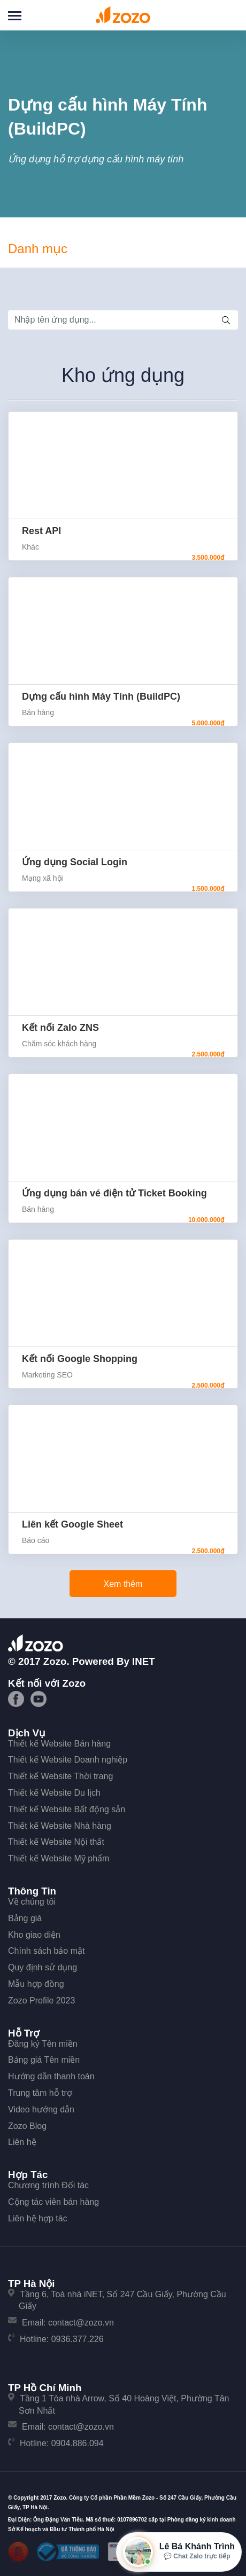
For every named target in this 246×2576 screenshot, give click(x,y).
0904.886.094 (77, 2443)
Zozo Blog (27, 2126)
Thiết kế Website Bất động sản (66, 1809)
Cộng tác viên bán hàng (53, 2201)
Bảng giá (25, 1918)
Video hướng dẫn (41, 2109)
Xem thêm (123, 1583)
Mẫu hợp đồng (36, 1983)
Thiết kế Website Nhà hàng (59, 1825)
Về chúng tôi (32, 1901)
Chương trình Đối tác (48, 2185)
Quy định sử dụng (42, 1967)
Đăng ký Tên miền (43, 2043)
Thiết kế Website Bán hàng (59, 1743)
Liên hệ (22, 2142)
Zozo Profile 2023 (41, 2000)
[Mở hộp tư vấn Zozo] (179, 2552)
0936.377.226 (77, 2339)
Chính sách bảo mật (46, 1950)
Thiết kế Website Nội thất (56, 1841)
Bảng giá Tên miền (44, 2059)
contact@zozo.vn (81, 2322)
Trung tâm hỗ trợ (40, 2092)
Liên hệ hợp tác (37, 2218)
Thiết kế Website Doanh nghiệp (67, 1759)
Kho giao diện (34, 1934)
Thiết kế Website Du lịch (54, 1792)
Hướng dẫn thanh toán (51, 2076)
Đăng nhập (225, 14)
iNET (143, 1661)
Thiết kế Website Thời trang (60, 1776)
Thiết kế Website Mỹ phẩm (58, 1858)
